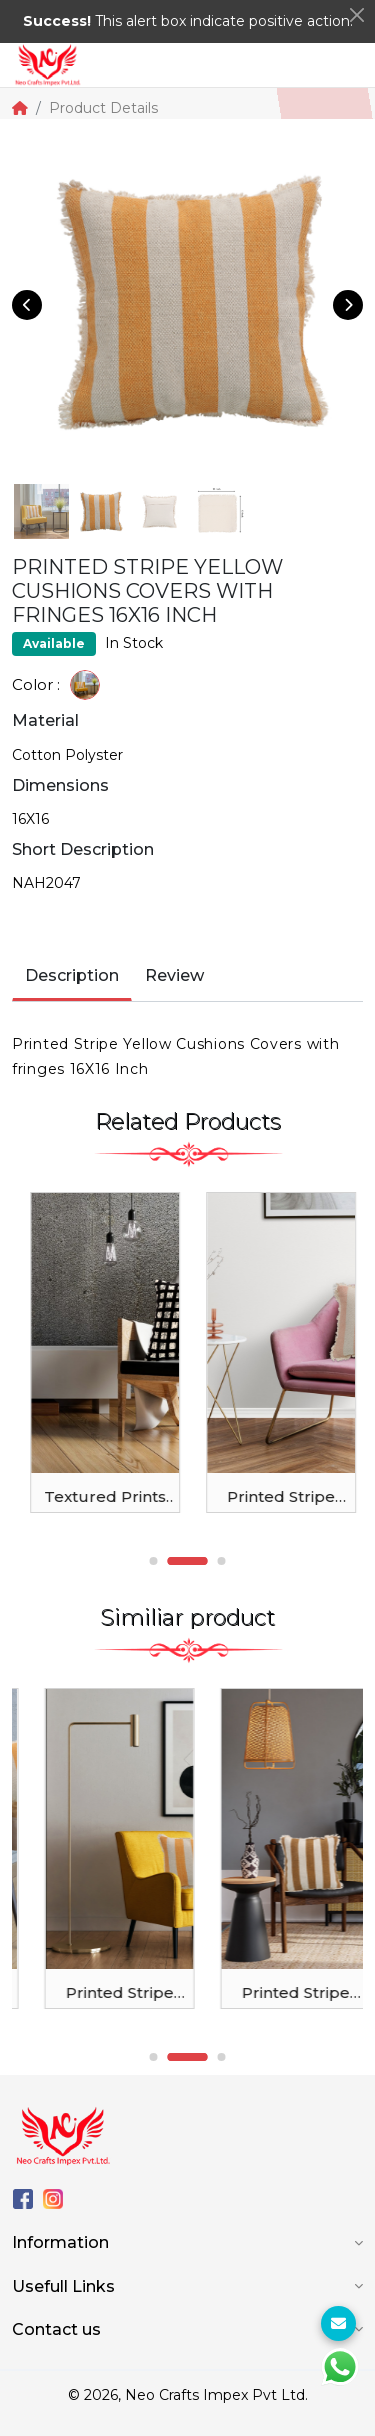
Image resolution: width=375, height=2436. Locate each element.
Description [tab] (72, 975)
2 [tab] (188, 1561)
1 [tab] (154, 1561)
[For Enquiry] (338, 2323)
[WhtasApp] (340, 2367)
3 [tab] (222, 1561)
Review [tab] (174, 975)
